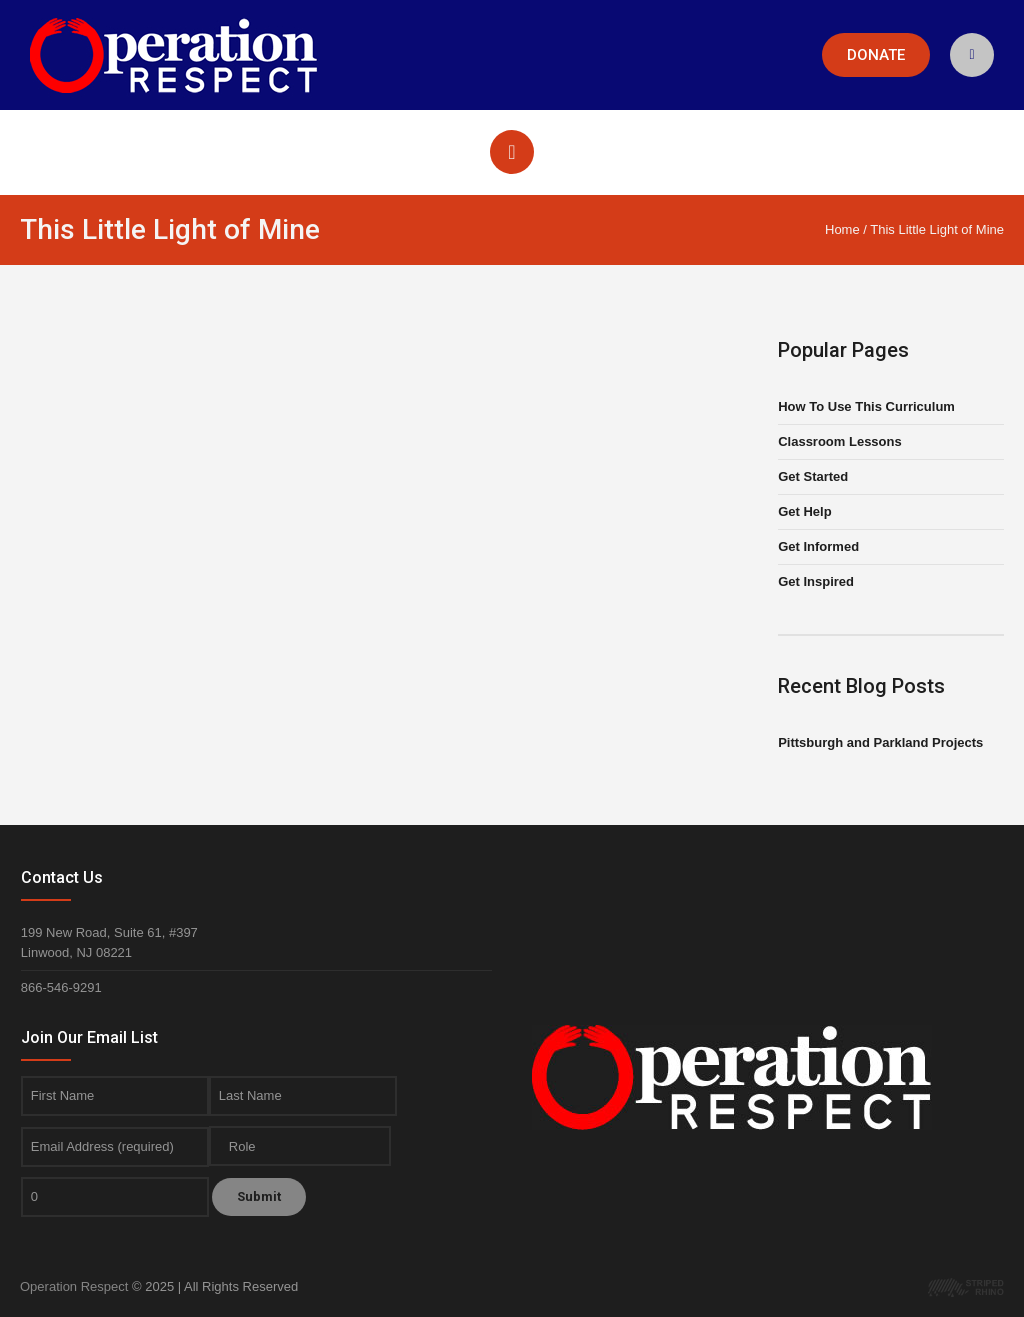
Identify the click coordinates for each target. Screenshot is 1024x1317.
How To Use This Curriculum (866, 406)
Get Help (804, 511)
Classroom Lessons (840, 441)
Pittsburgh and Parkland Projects (880, 742)
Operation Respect (74, 1286)
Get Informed (818, 546)
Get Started (813, 476)
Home (842, 229)
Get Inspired (816, 581)
